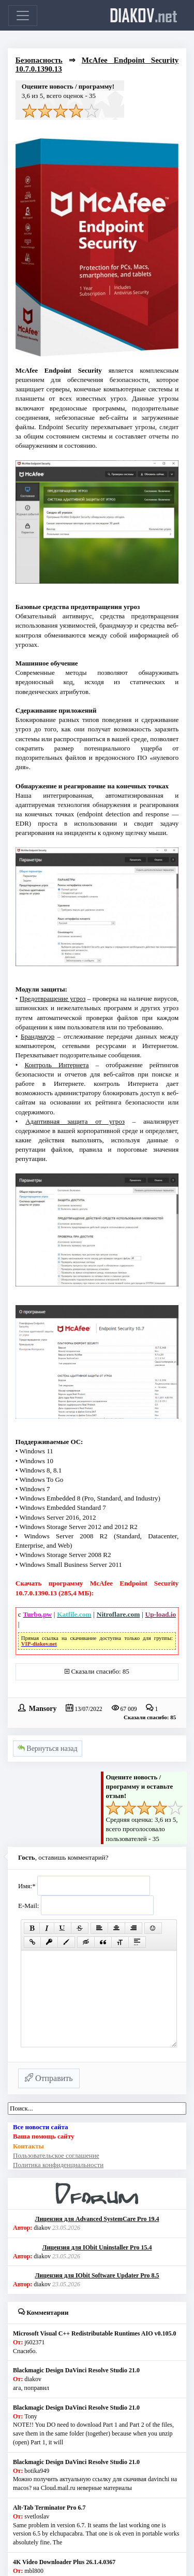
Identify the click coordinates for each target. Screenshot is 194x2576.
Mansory (43, 1707)
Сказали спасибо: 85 (100, 1671)
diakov (143, 15)
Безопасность (39, 60)
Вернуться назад (48, 1748)
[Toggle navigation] (22, 15)
